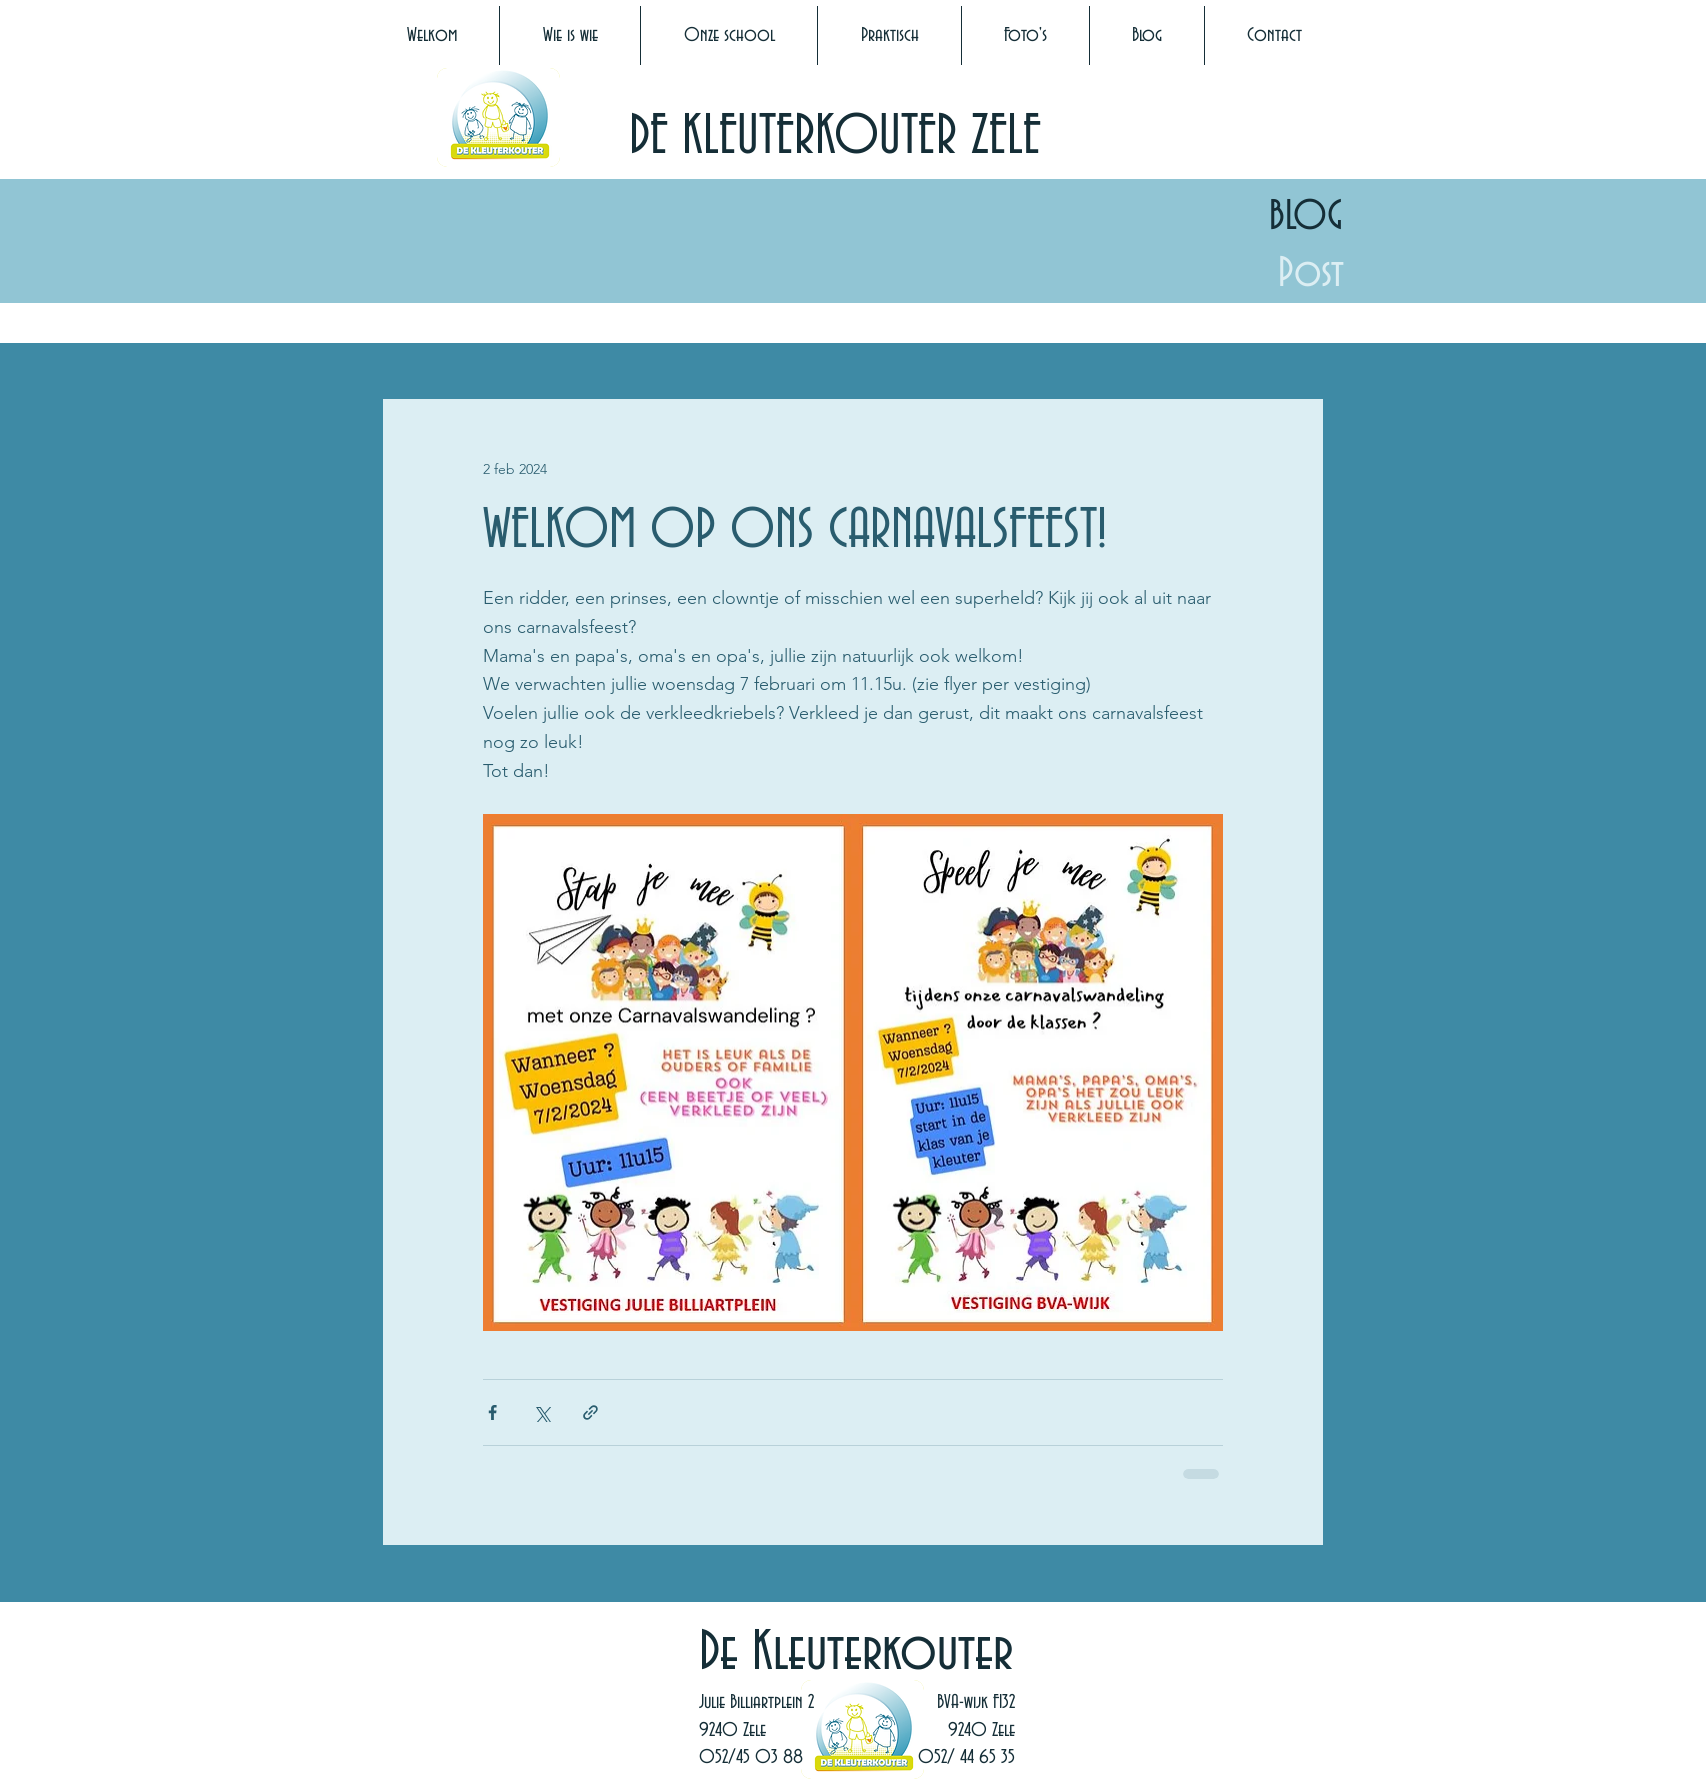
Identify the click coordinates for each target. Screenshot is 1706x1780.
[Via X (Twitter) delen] (541, 1412)
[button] (570, 35)
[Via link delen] (590, 1412)
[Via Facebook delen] (492, 1412)
